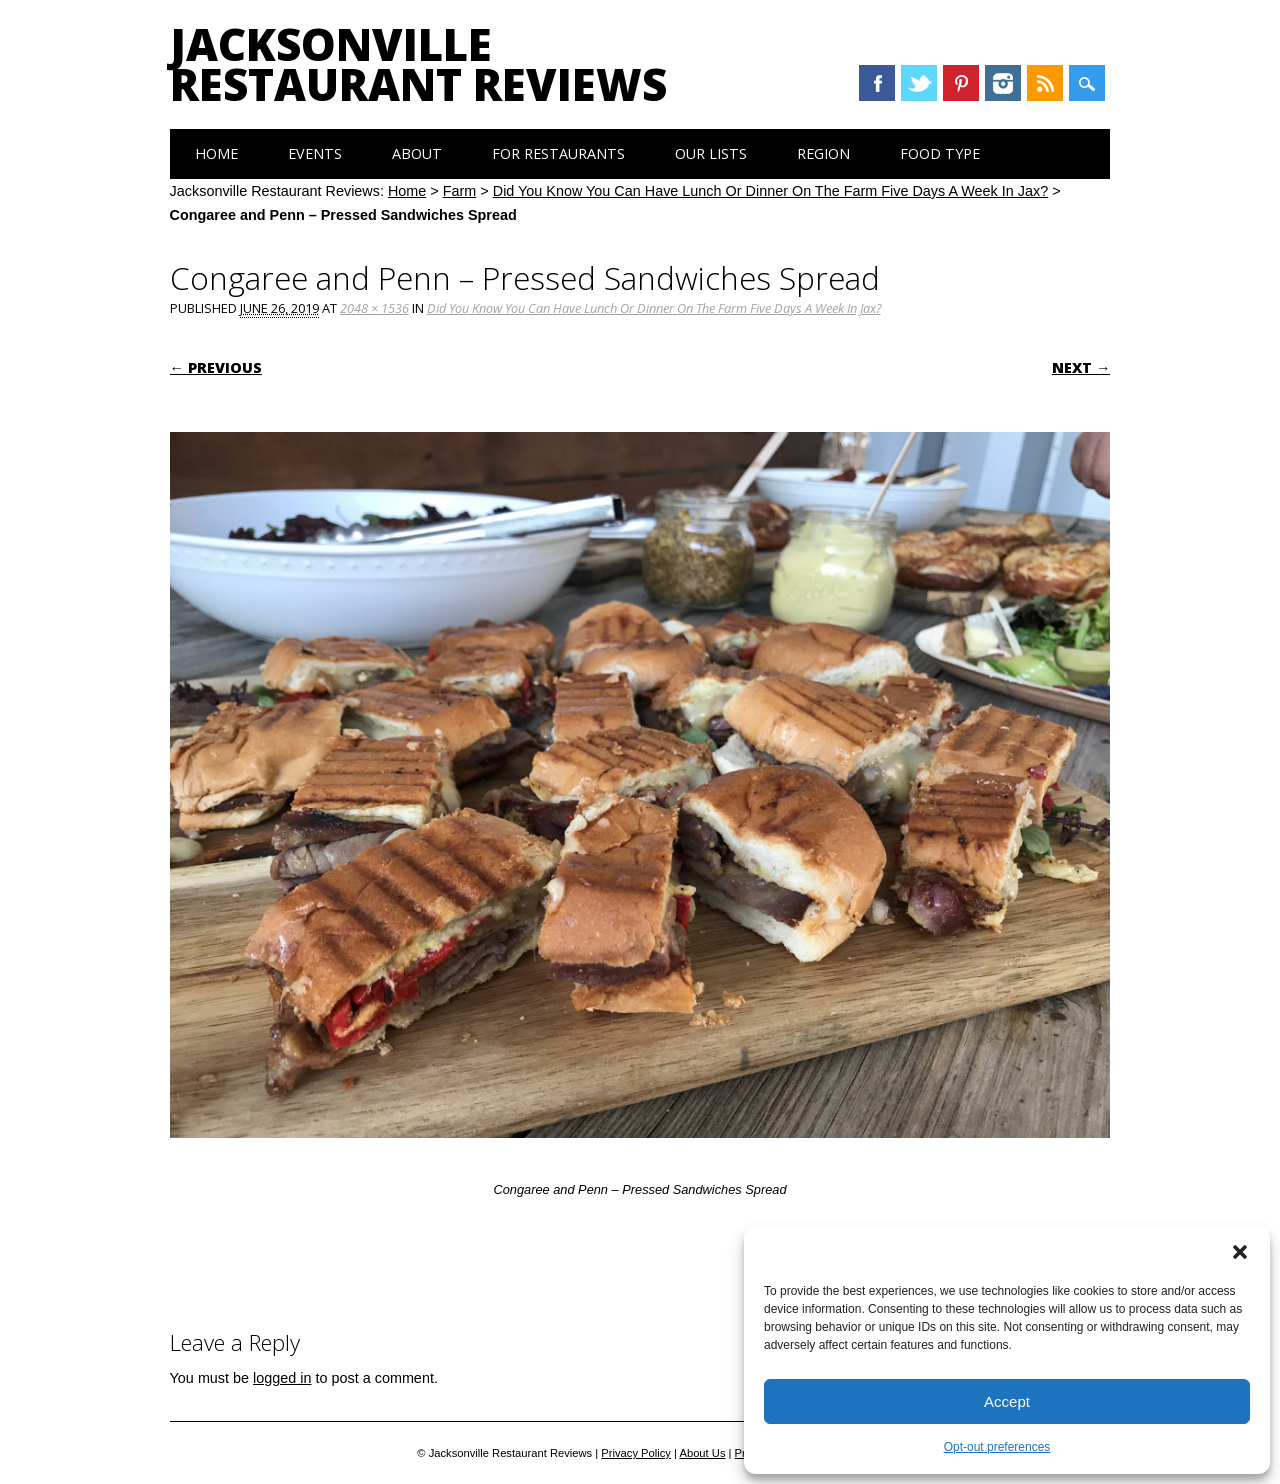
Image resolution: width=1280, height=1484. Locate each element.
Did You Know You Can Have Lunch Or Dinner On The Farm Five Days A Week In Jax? (770, 191)
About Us (702, 1453)
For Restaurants (558, 153)
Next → (1081, 367)
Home (216, 153)
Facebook (877, 83)
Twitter (919, 83)
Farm (460, 191)
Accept (1007, 1401)
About (417, 153)
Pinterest (961, 83)
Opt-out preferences (997, 1447)
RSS (1045, 83)
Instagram (1003, 83)
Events (315, 153)
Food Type (940, 153)
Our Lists (711, 153)
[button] (1240, 1252)
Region (823, 153)
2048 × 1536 (374, 308)
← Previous (216, 367)
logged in (282, 1378)
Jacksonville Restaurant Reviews (418, 64)
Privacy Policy (636, 1453)
